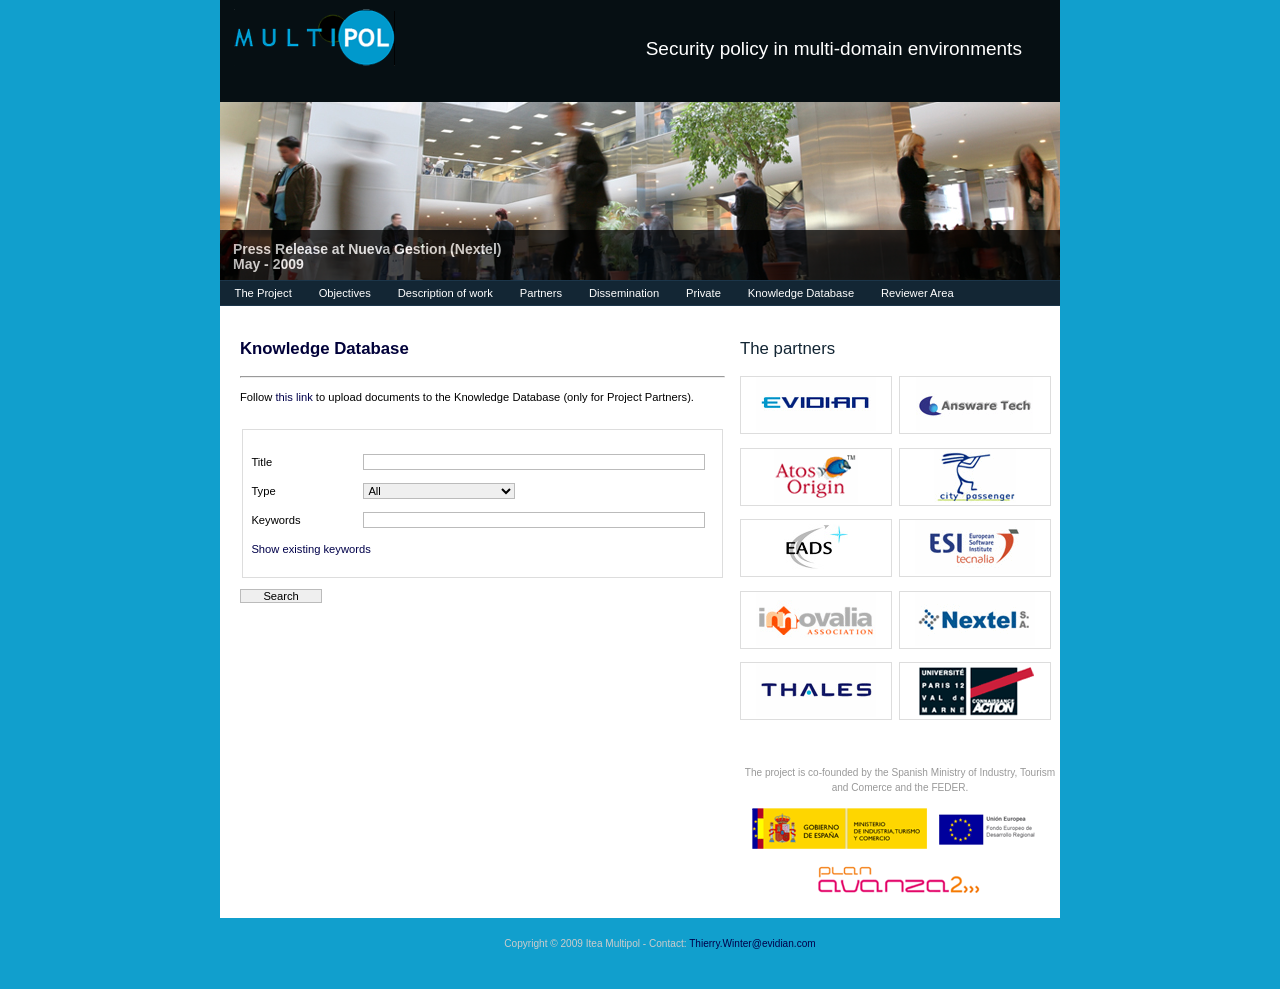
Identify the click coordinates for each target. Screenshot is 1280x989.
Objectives (345, 293)
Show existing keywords (310, 549)
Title (261, 462)
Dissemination (624, 293)
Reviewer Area (917, 293)
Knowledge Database (801, 293)
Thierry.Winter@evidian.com (752, 943)
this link (293, 397)
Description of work (445, 293)
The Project (263, 293)
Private (703, 293)
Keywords (275, 520)
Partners (541, 293)
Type (263, 491)
